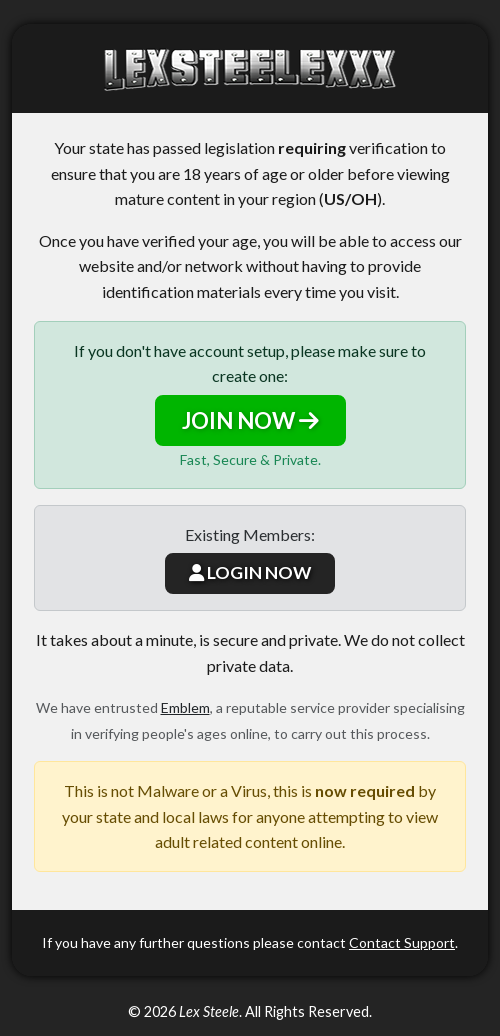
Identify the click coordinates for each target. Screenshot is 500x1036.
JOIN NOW (250, 420)
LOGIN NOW (250, 572)
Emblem (185, 707)
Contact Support (402, 942)
